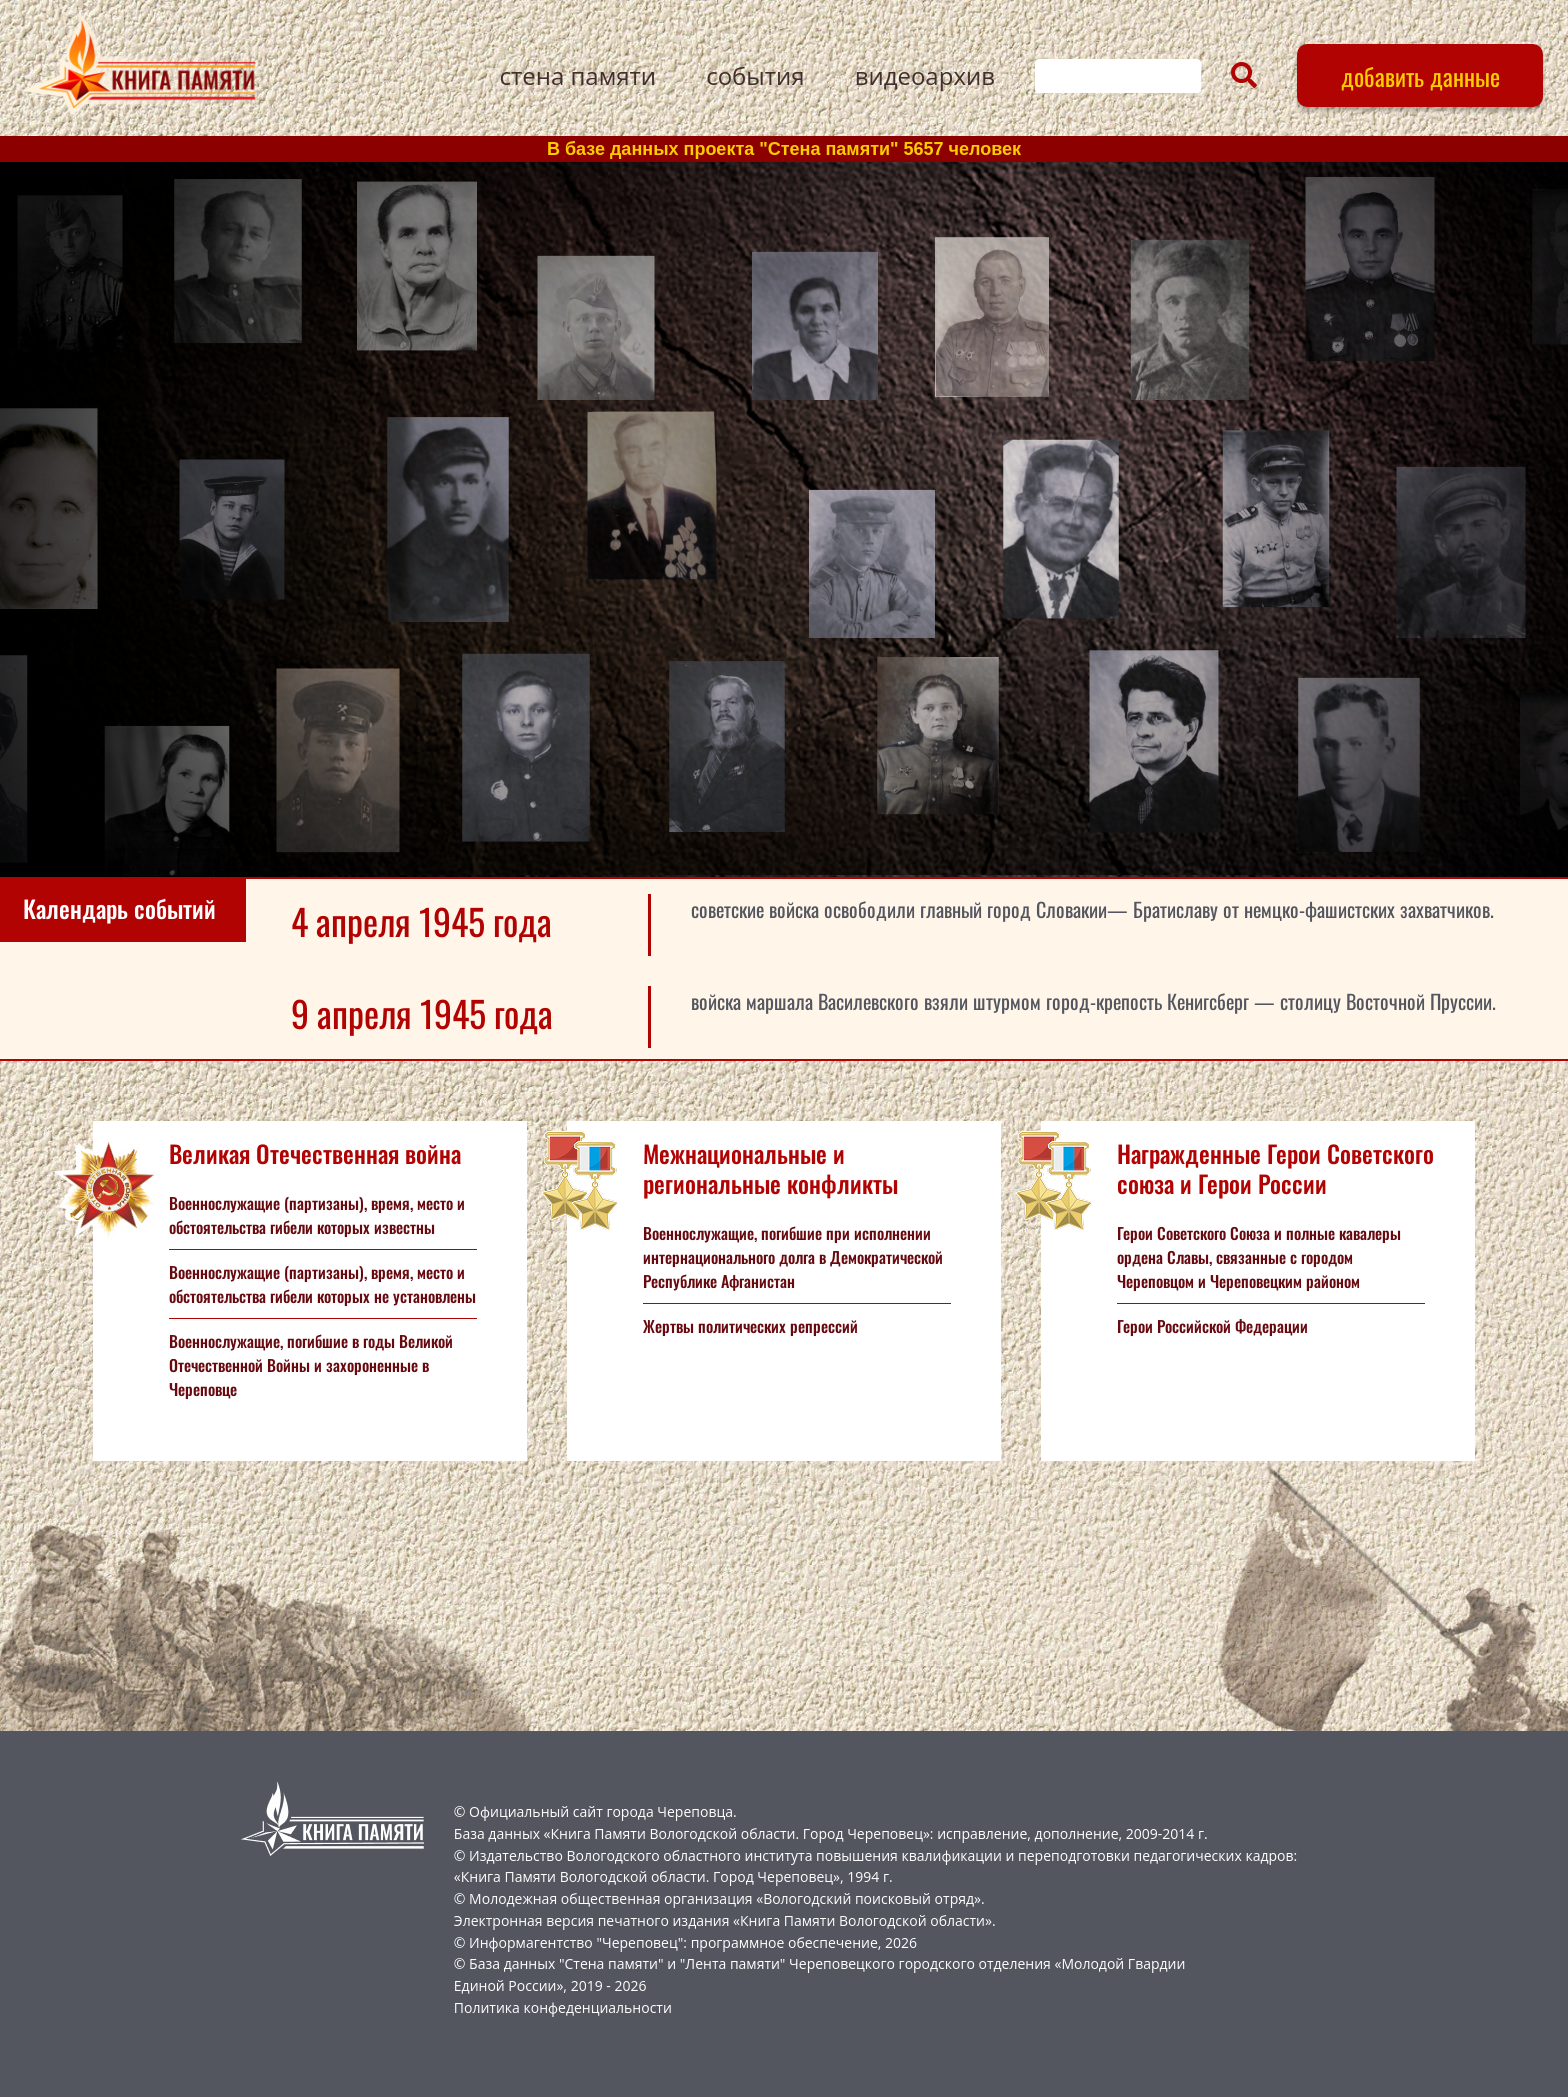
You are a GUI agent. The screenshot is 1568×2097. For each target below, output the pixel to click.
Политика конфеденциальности (563, 2007)
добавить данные (1420, 76)
